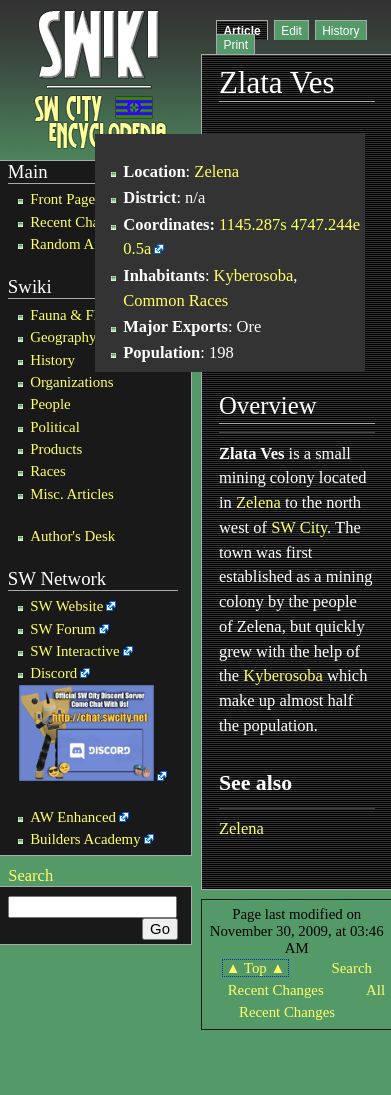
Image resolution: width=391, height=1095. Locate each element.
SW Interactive (74, 651)
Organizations (71, 382)
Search (30, 875)
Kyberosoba (254, 275)
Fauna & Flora (73, 315)
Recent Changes (78, 222)
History (52, 360)
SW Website (66, 606)
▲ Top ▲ (255, 968)
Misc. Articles (72, 494)
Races (48, 471)
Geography (63, 337)
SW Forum (63, 629)
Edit (291, 31)
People (50, 404)
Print (235, 45)
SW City (299, 527)
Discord (53, 673)
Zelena (216, 171)
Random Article (77, 244)
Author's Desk (72, 536)
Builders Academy (85, 839)
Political (55, 427)
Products (56, 449)
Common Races (175, 300)
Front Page (62, 199)
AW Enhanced (73, 817)
